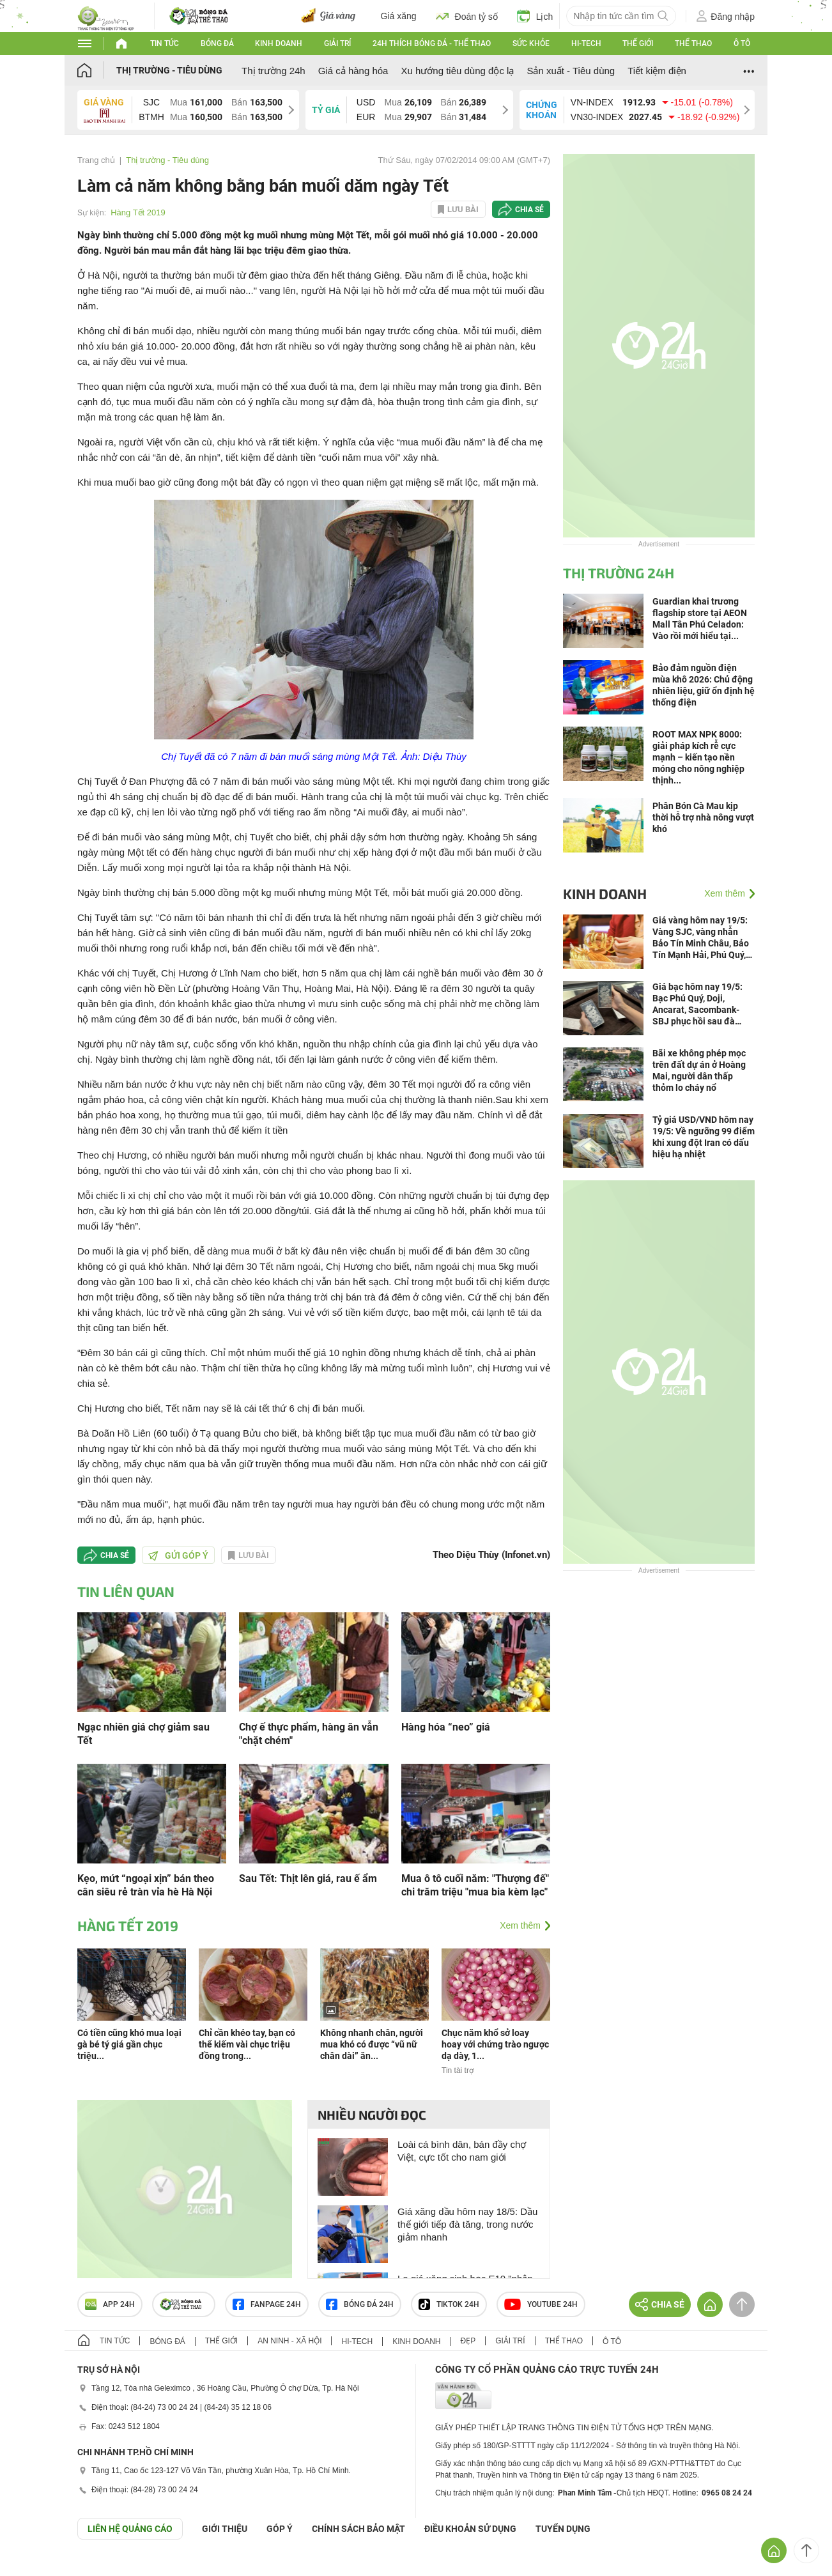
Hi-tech (586, 43)
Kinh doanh (278, 43)
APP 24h (110, 2304)
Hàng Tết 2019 (138, 212)
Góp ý (279, 2529)
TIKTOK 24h (449, 2304)
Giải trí (337, 43)
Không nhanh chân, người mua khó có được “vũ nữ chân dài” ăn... (371, 2044)
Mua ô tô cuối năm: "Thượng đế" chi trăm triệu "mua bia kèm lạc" (475, 1885)
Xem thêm (520, 1925)
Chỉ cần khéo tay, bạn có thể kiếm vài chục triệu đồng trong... (247, 2044)
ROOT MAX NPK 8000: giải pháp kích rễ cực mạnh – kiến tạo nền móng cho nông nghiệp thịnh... (698, 757)
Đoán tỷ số (467, 16)
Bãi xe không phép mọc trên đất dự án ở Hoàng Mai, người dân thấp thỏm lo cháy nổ (699, 1070)
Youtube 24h (541, 2304)
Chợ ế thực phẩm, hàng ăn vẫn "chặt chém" (308, 1734)
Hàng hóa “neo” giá (445, 1727)
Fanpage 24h (267, 2304)
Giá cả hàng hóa (353, 70)
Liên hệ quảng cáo (130, 2529)
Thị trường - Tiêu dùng (169, 70)
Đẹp (468, 2340)
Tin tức (164, 43)
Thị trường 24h (273, 70)
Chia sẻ (529, 209)
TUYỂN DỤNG (562, 2529)
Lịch (535, 16)
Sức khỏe (531, 43)
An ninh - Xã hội (289, 2340)
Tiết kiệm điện (657, 70)
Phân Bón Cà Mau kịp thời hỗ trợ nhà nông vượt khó (703, 817)
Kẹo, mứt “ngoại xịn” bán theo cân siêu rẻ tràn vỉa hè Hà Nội (145, 1885)
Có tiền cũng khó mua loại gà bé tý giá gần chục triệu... (129, 2044)
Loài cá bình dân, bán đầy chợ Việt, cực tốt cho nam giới (461, 2151)
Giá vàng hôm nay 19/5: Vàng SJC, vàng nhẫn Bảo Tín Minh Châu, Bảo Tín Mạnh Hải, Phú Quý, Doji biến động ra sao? (700, 937)
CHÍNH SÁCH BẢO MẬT (358, 2529)
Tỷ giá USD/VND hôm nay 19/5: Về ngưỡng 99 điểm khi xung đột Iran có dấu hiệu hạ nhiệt (703, 1136)
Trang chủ (96, 160)
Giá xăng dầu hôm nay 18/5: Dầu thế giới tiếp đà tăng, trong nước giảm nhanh (467, 2224)
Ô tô (742, 43)
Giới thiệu (224, 2529)
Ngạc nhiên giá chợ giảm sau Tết (143, 1734)
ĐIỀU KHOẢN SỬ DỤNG (470, 2529)
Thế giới (637, 43)
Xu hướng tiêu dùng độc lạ (457, 70)
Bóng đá (217, 43)
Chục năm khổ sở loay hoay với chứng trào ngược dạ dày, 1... (495, 2044)
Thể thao (693, 43)
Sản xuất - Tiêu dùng (571, 70)
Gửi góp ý (178, 1555)
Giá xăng (399, 16)
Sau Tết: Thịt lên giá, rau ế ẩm (308, 1878)
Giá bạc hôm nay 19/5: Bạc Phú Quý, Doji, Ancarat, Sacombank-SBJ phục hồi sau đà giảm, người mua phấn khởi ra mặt (697, 1004)
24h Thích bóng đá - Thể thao (432, 43)
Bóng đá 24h (360, 2304)
